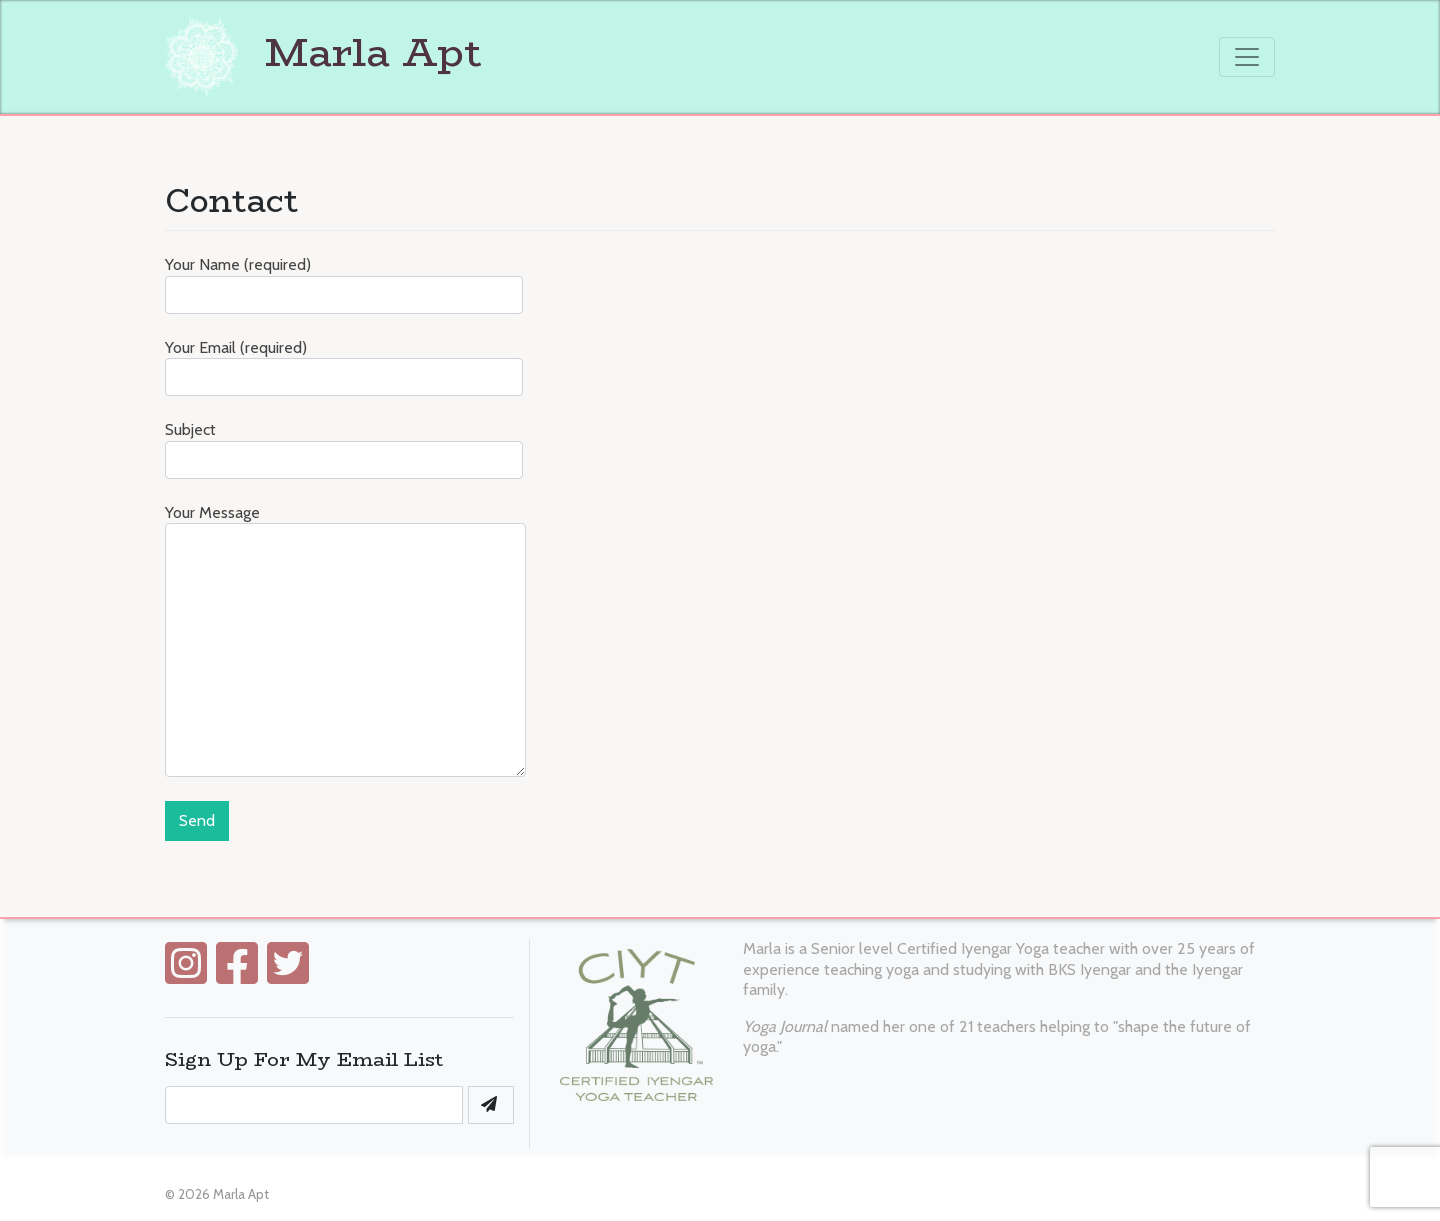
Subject (344, 449)
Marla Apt (323, 52)
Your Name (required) (344, 284)
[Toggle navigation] (1247, 57)
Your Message (345, 640)
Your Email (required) (344, 367)
